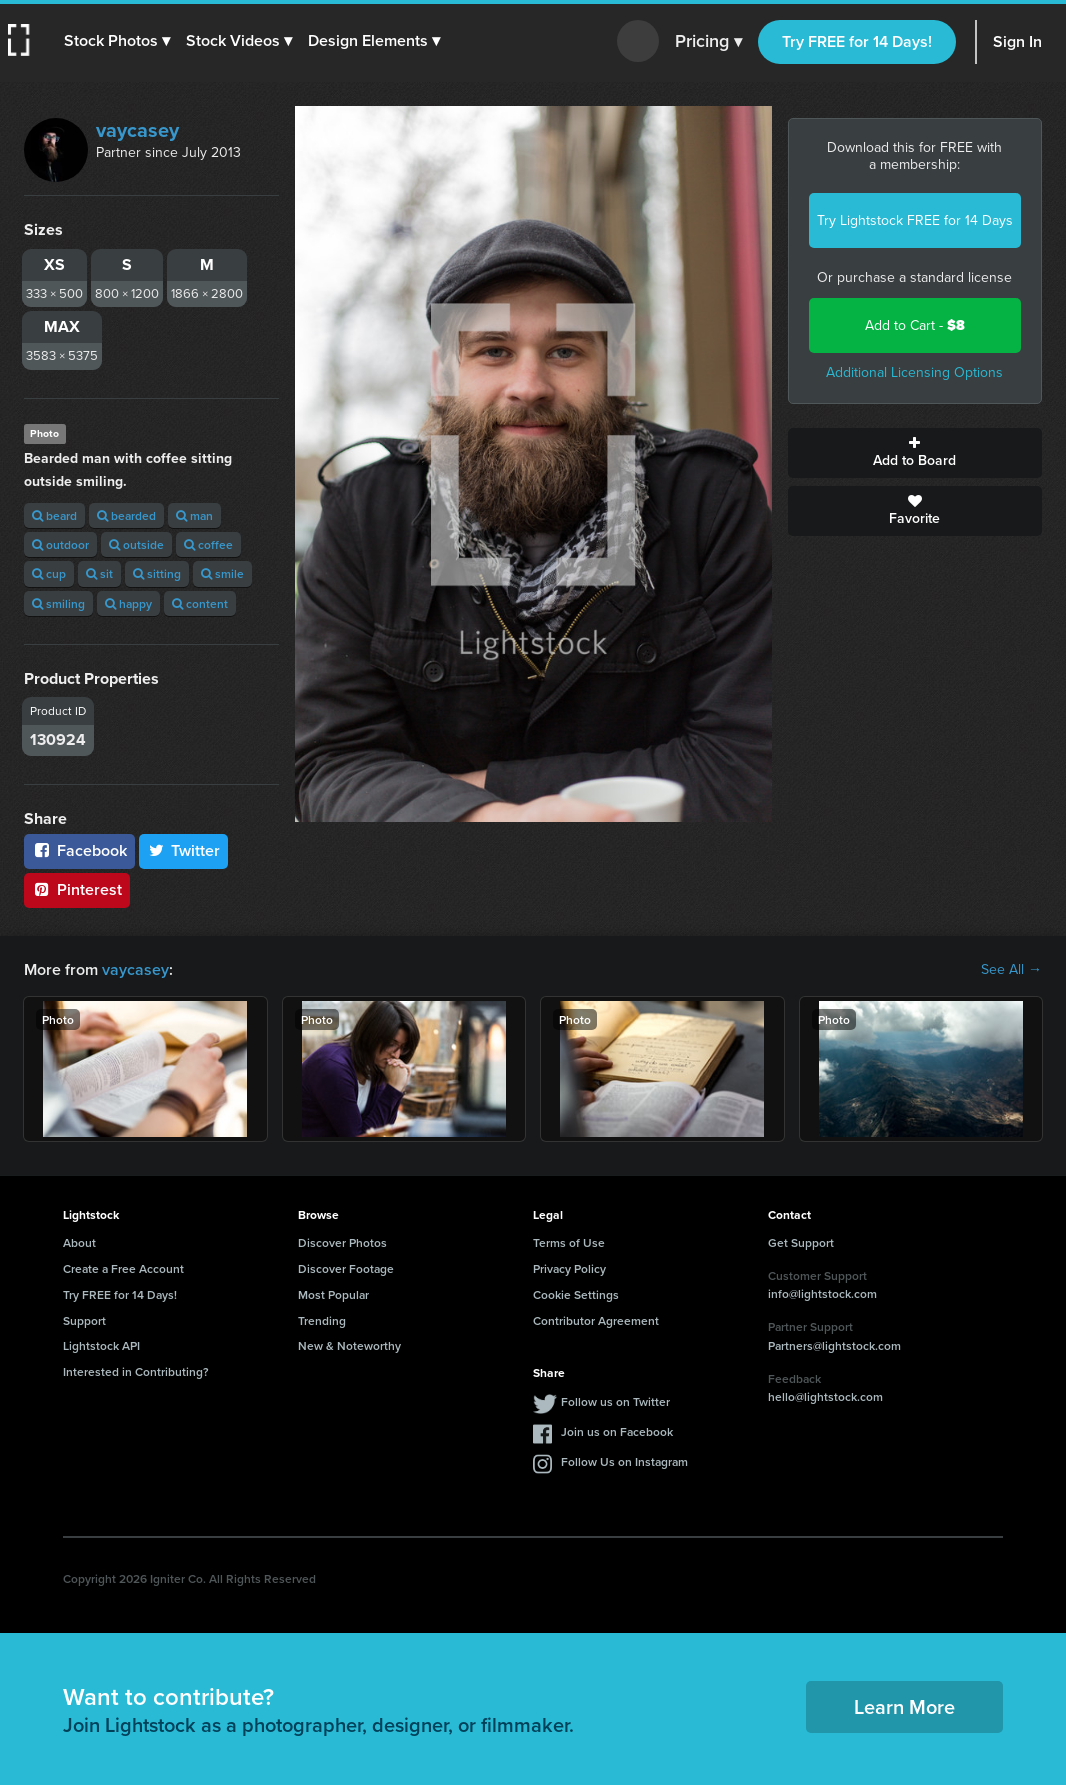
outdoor (60, 544)
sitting (157, 573)
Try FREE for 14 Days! (857, 41)
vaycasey (137, 130)
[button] (117, 41)
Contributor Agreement (596, 1320)
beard (54, 515)
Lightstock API (101, 1345)
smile (222, 573)
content (200, 603)
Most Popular (333, 1294)
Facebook (79, 850)
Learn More (904, 1706)
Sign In (1017, 41)
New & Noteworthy (349, 1345)
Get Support (801, 1242)
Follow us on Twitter (615, 1401)
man (194, 515)
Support (84, 1320)
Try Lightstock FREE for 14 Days (915, 220)
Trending (322, 1320)
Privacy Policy (569, 1268)
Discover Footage (346, 1268)
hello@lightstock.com (825, 1396)
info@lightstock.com (822, 1293)
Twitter (184, 850)
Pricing (708, 42)
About (79, 1242)
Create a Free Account (123, 1268)
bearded (126, 515)
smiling (58, 603)
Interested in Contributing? (136, 1371)
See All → (1011, 970)
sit (99, 573)
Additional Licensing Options (914, 372)
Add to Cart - (915, 325)
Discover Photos (342, 1242)
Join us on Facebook (617, 1431)
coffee (208, 544)
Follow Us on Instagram (624, 1461)
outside (136, 544)
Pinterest (77, 889)
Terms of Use (569, 1242)
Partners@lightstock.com (834, 1345)
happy (128, 603)
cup (49, 573)
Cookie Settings (576, 1294)
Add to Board (915, 453)
